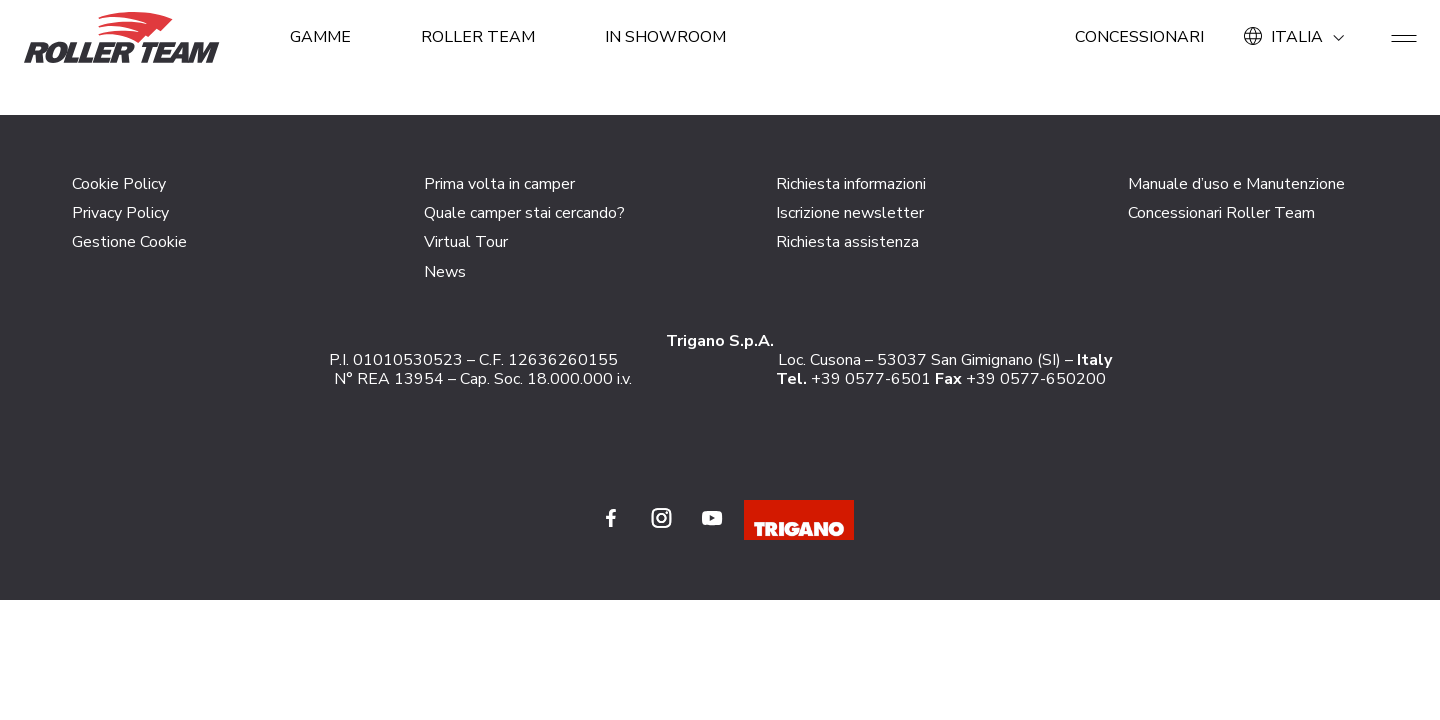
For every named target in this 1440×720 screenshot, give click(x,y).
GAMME (320, 37)
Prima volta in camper (499, 184)
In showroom (665, 37)
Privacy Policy (120, 213)
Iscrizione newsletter (850, 213)
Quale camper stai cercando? (524, 213)
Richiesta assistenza (847, 242)
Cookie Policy (119, 184)
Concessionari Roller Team (1221, 213)
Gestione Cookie (129, 242)
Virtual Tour (466, 242)
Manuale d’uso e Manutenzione (1236, 184)
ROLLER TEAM (478, 37)
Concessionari (1139, 37)
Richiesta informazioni (851, 184)
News (445, 272)
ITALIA (1297, 37)
